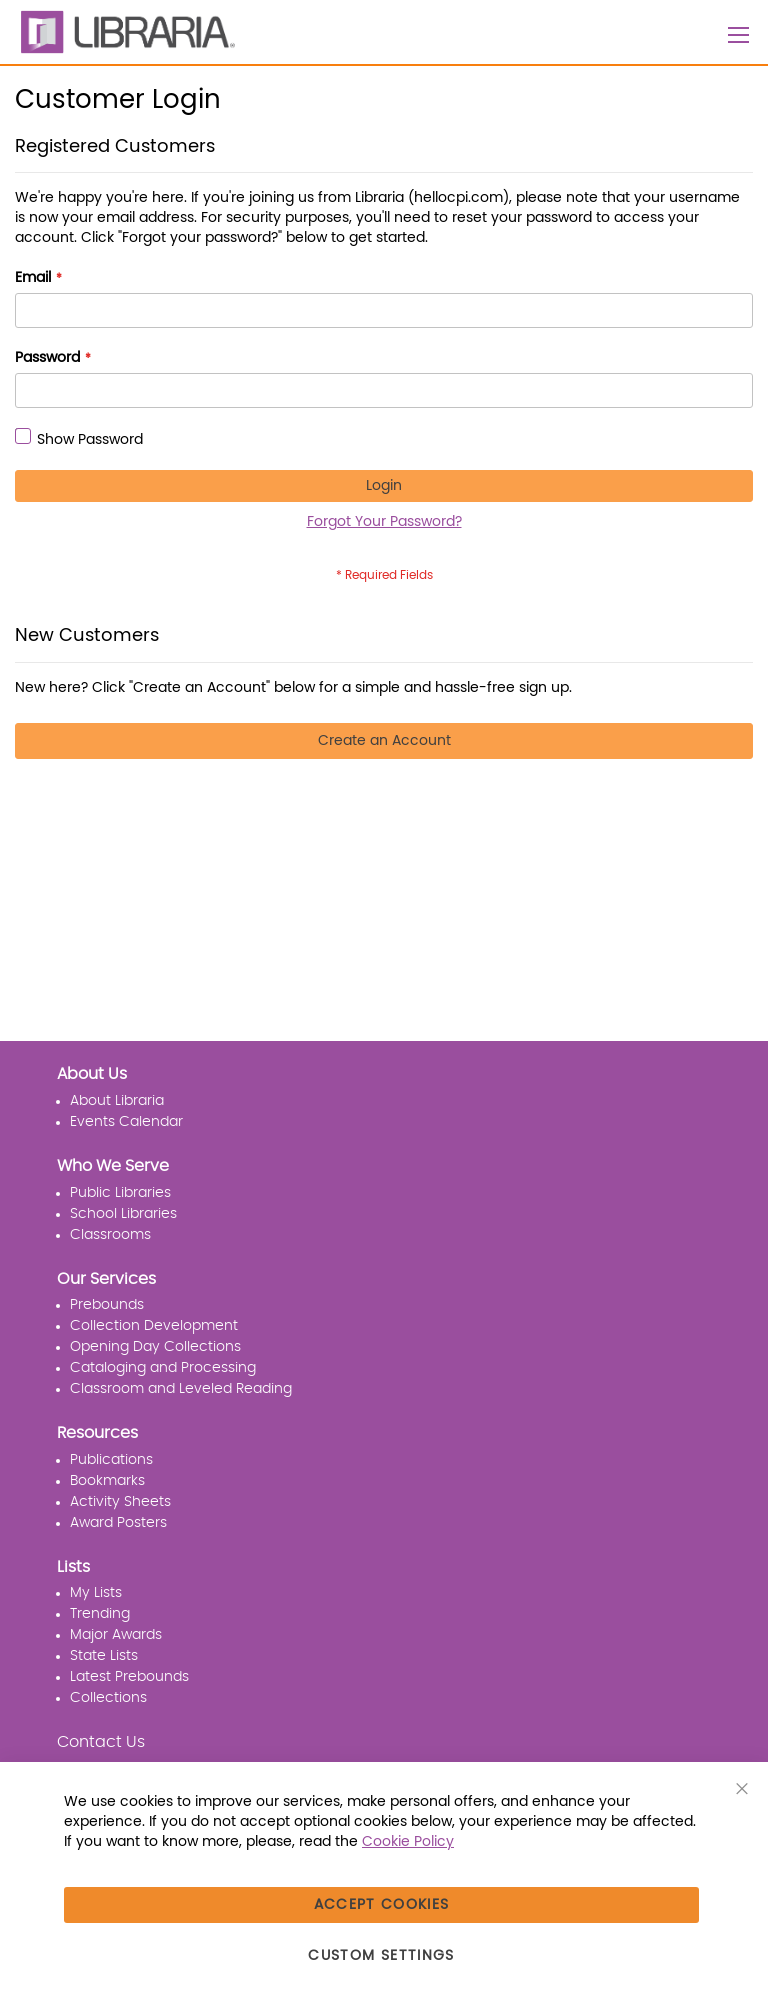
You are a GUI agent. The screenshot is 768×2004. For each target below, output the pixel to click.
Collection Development (154, 1326)
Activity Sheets (120, 1502)
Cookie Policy (408, 1842)
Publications (111, 1460)
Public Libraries (120, 1193)
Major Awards (116, 1635)
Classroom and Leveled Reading (181, 1389)
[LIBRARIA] (125, 32)
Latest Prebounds (129, 1677)
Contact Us (101, 1742)
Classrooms (110, 1235)
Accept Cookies (382, 1905)
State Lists (104, 1656)
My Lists (96, 1593)
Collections (108, 1698)
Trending (100, 1614)
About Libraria (117, 1101)
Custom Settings (381, 1956)
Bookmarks (107, 1481)
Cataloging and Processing (163, 1368)
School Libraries (123, 1214)
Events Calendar (126, 1122)
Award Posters (118, 1523)
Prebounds (107, 1305)
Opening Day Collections (155, 1347)
